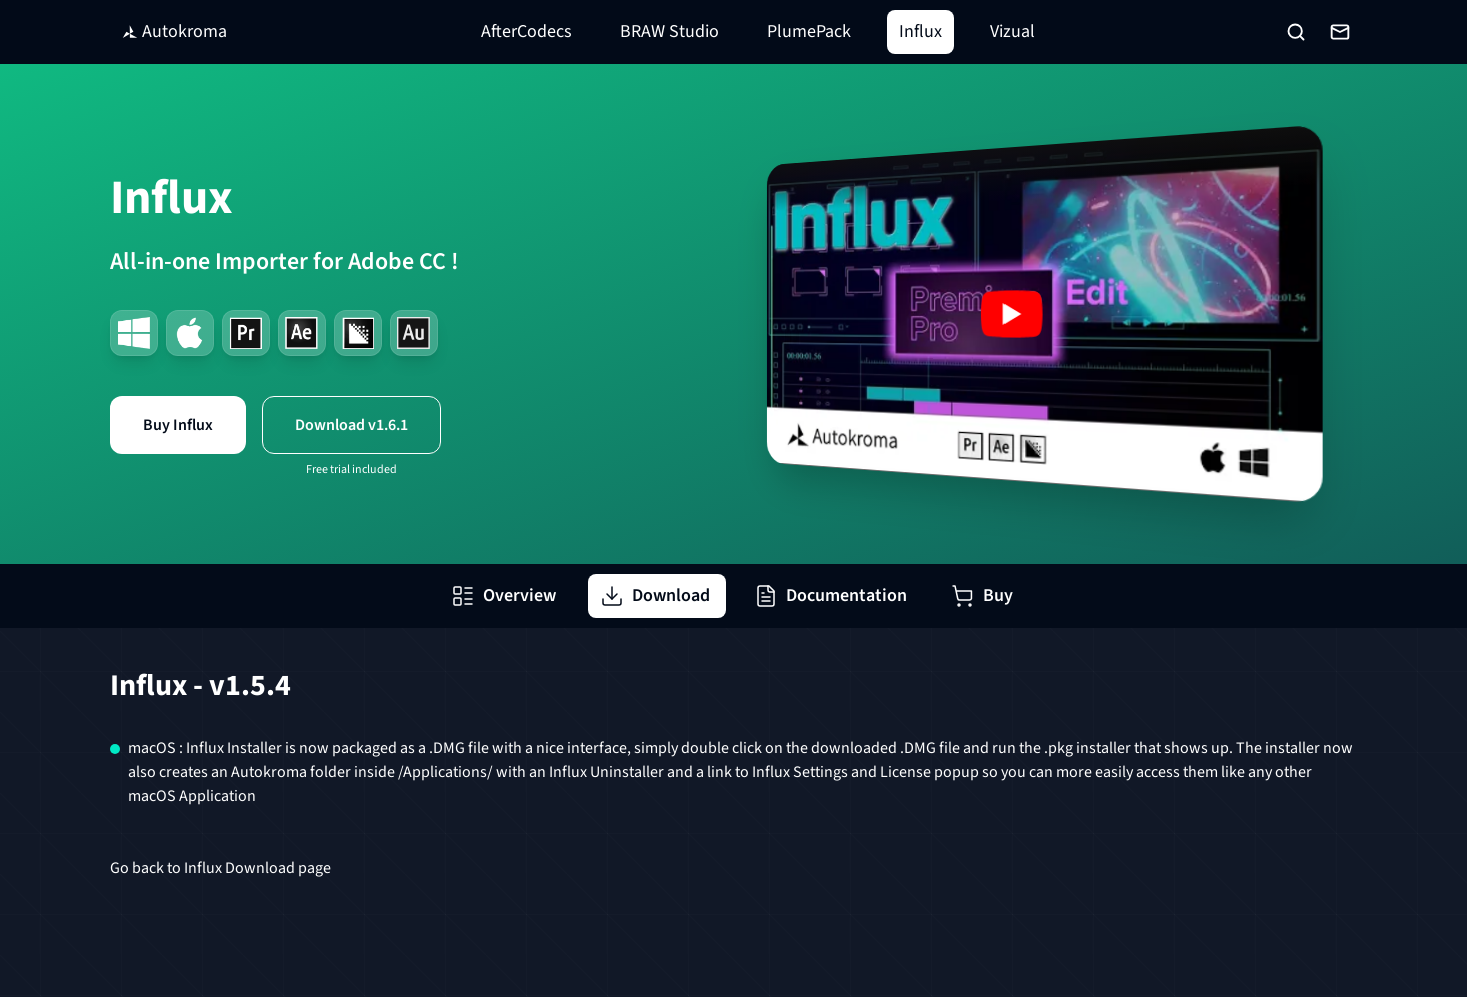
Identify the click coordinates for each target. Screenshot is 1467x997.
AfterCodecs (526, 31)
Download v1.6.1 (351, 425)
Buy (982, 595)
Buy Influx (178, 425)
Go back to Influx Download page (220, 868)
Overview (503, 595)
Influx (920, 31)
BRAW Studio (669, 31)
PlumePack (809, 31)
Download (655, 595)
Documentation (830, 595)
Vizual (1012, 31)
